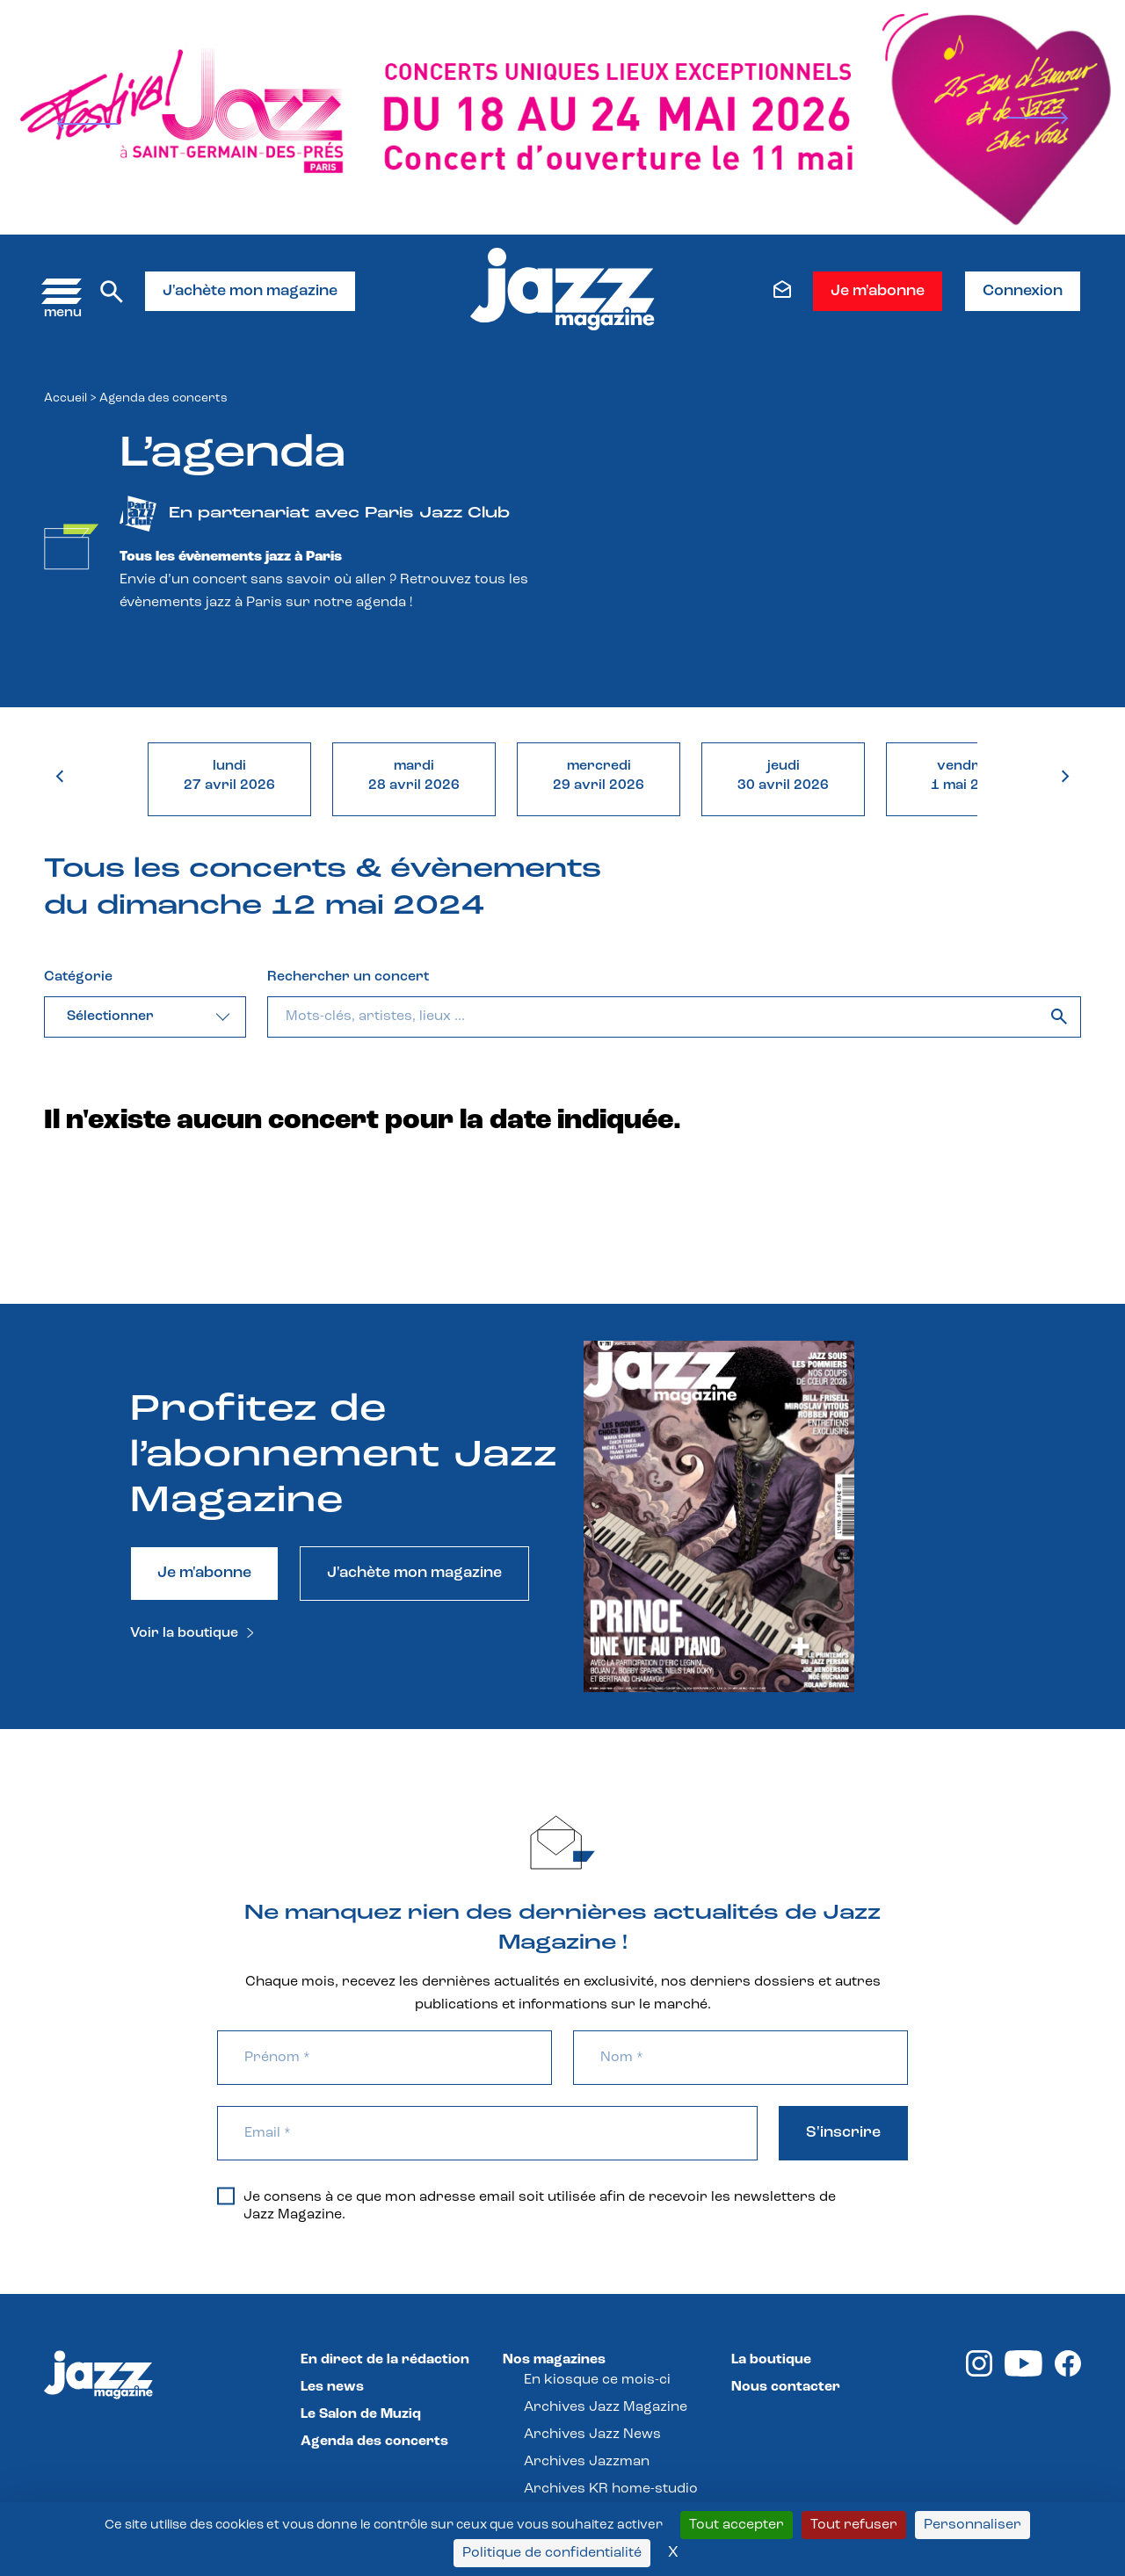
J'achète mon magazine (250, 291)
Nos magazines (554, 2360)
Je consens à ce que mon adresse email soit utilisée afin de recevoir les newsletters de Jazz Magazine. (526, 2205)
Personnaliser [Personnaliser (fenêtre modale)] (972, 2525)
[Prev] (88, 124)
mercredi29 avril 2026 (598, 775)
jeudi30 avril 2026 (783, 775)
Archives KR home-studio (611, 2489)
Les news (332, 2387)
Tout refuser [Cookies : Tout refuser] (853, 2525)
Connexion (1023, 291)
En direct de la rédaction (385, 2360)
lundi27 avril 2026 (229, 775)
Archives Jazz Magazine (605, 2407)
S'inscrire (843, 2132)
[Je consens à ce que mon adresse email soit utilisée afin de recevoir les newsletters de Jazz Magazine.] (226, 2195)
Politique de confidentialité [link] (552, 2553)
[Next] (1037, 118)
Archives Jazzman (587, 2462)
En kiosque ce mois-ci (597, 2380)
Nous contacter (785, 2387)
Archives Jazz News (592, 2435)
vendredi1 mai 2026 (968, 775)
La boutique (771, 2360)
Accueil (65, 398)
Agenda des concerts (374, 2442)
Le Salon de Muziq (361, 2414)
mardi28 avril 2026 (414, 775)
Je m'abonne (878, 291)
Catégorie (78, 977)
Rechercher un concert (348, 977)
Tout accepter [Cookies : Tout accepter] (736, 2525)
